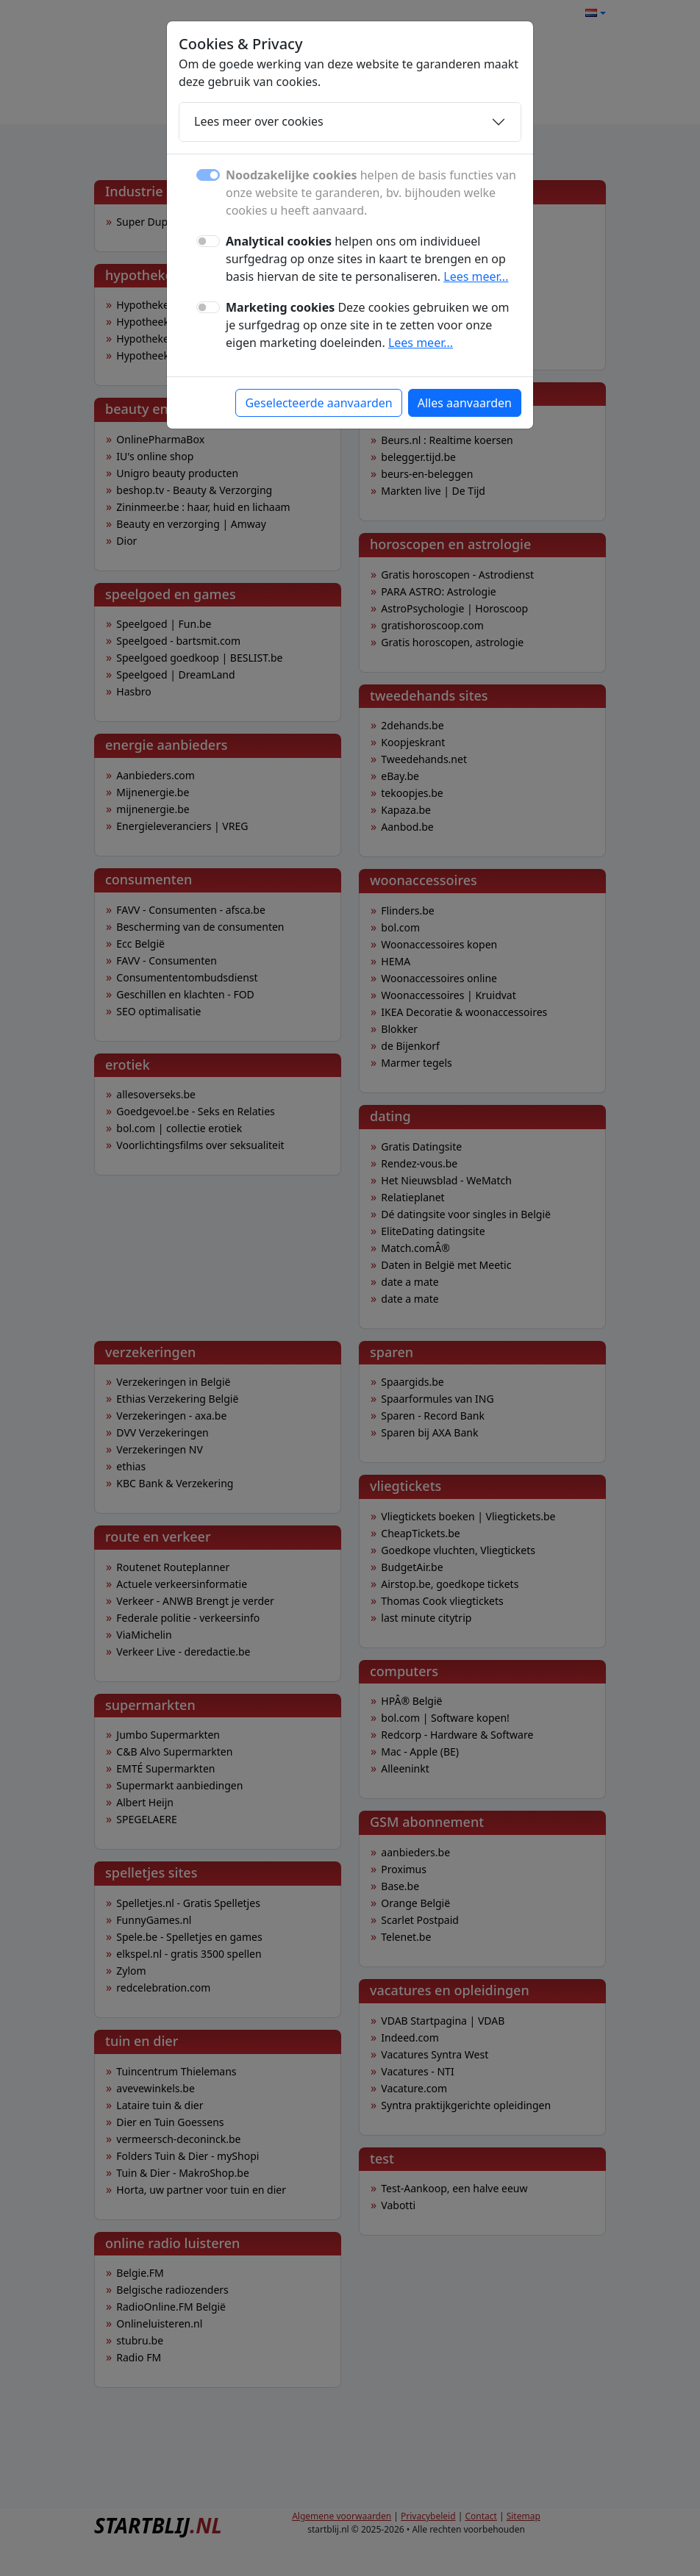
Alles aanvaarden (465, 403)
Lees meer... (475, 276)
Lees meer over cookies (259, 121)
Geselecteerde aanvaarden (318, 403)
